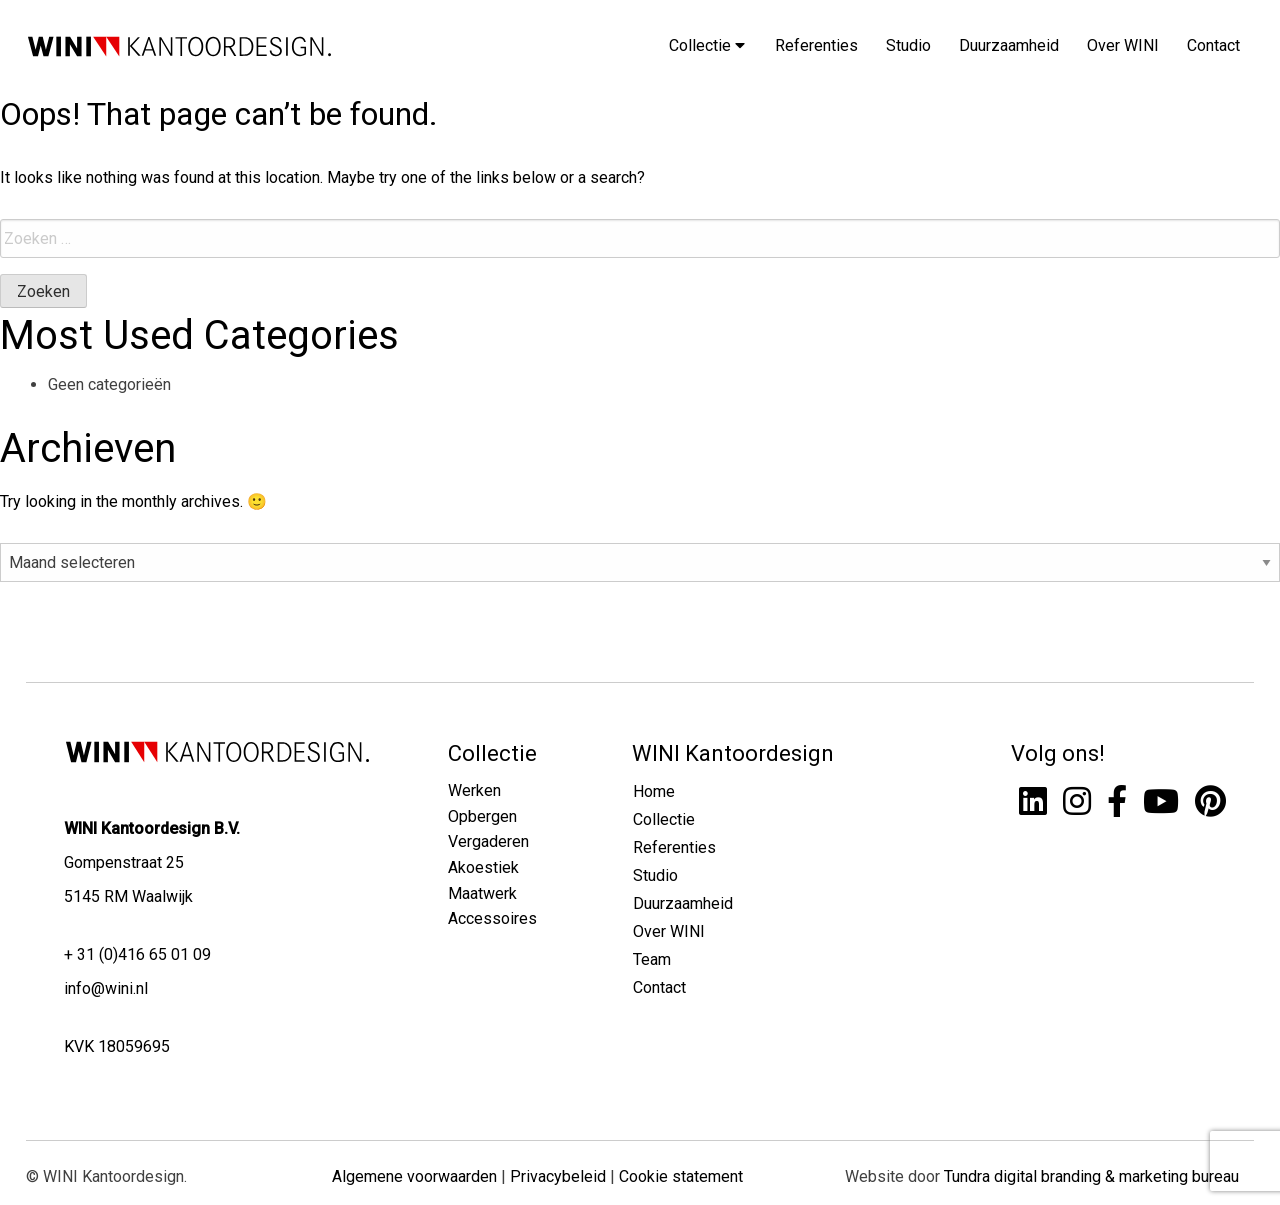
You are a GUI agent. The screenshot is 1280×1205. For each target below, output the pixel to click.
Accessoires (492, 918)
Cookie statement (681, 1176)
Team (652, 959)
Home (654, 791)
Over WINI (1123, 45)
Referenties (816, 45)
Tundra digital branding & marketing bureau (1091, 1176)
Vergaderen (488, 841)
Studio (908, 45)
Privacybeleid (558, 1176)
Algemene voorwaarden (414, 1176)
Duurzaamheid (1009, 45)
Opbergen (482, 816)
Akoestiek (483, 867)
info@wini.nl (106, 988)
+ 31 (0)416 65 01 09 (137, 954)
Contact (1213, 45)
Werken (474, 790)
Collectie (707, 45)
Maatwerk (482, 893)
